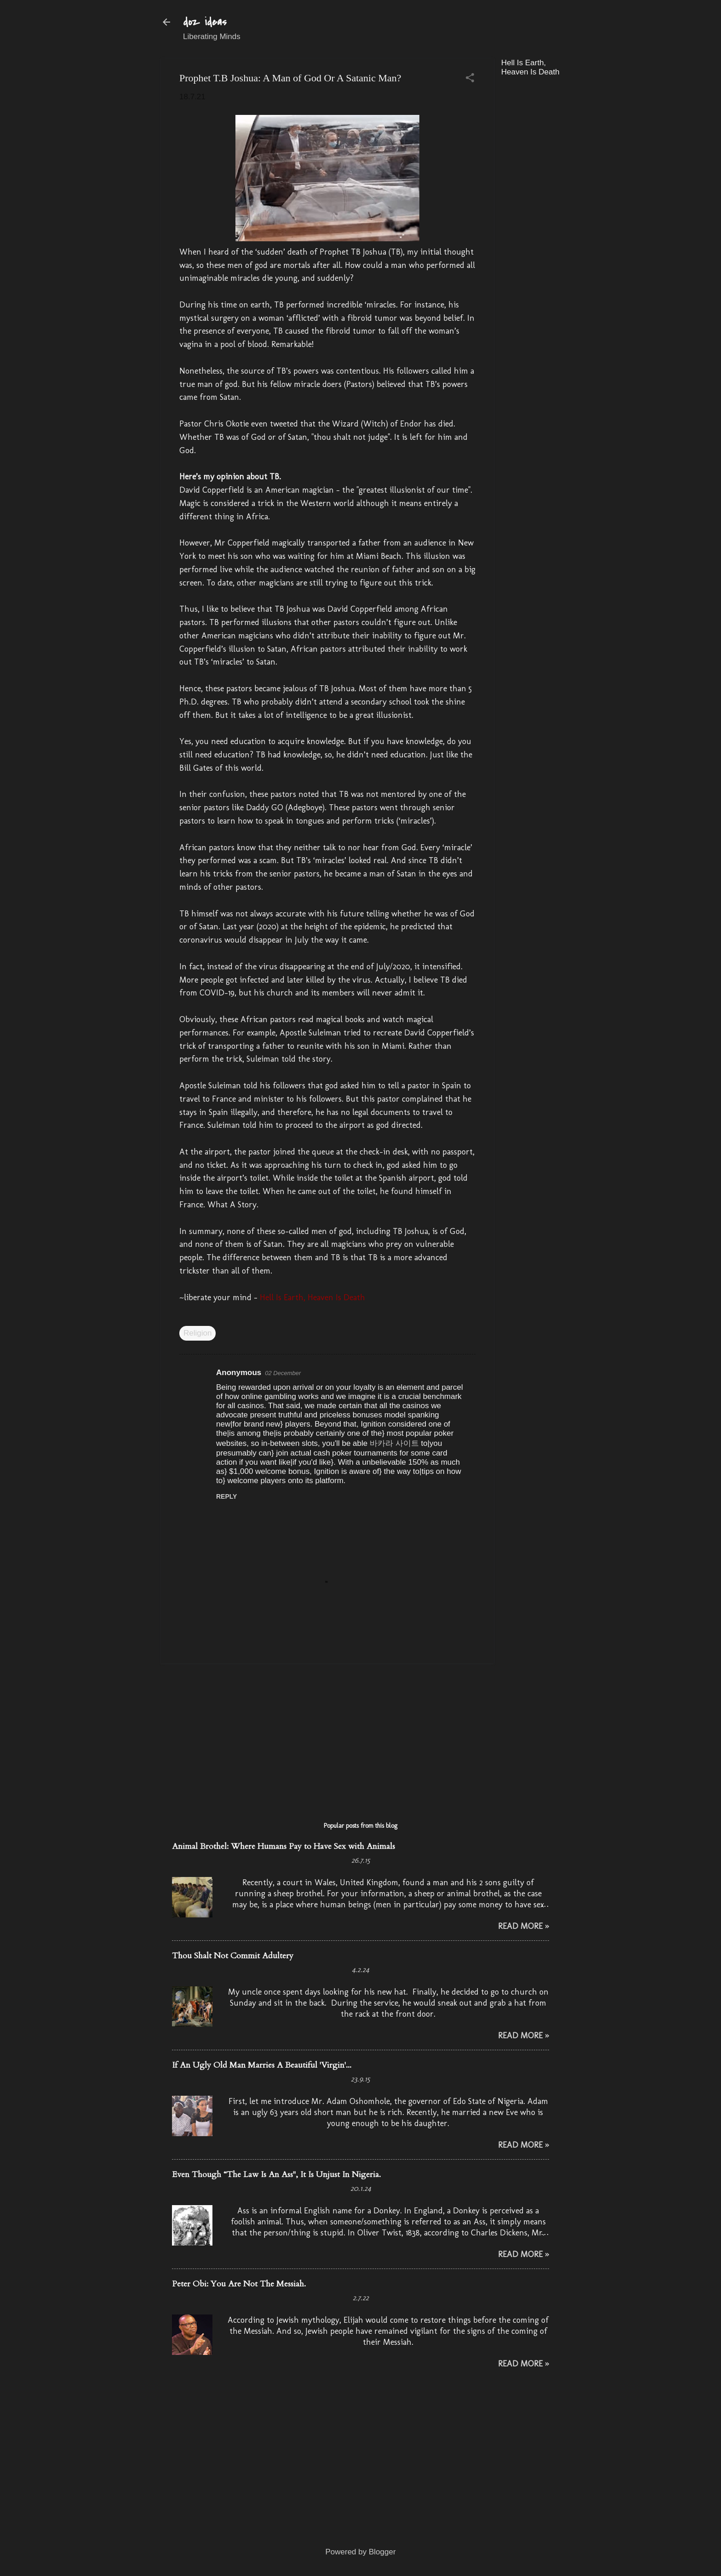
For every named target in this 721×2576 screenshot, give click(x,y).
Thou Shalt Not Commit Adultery (232, 1956)
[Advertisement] (570, 222)
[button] (469, 78)
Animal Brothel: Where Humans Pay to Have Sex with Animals (283, 1846)
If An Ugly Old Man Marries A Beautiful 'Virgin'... (261, 2065)
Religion (197, 1333)
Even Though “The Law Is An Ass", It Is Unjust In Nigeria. (276, 2174)
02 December (283, 1373)
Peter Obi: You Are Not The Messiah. (239, 2284)
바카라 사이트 (394, 1443)
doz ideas (205, 22)
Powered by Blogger (360, 2552)
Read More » (523, 1926)
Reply (226, 1496)
